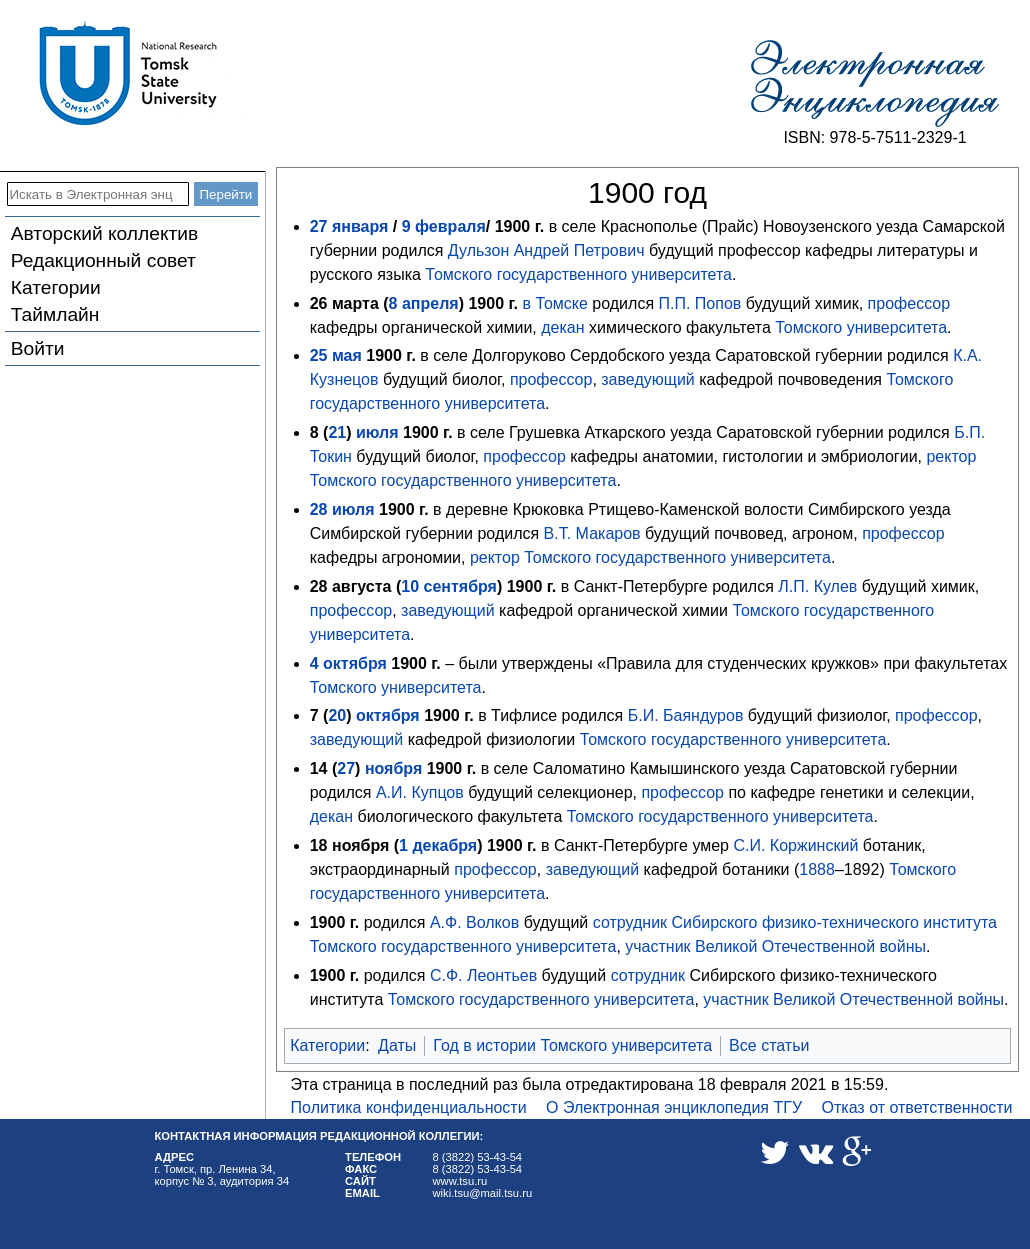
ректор (951, 456)
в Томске (554, 303)
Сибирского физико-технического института (834, 922)
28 (319, 509)
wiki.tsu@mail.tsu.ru (483, 1193)
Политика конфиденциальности (409, 1107)
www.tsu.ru (460, 1181)
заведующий (647, 379)
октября (355, 663)
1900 (486, 303)
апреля (430, 303)
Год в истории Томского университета (572, 1045)
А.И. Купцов (420, 792)
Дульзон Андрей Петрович (546, 250)
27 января (349, 226)
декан (562, 327)
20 (337, 715)
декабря (444, 845)
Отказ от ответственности (917, 1107)
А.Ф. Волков (474, 922)
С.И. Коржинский (795, 845)
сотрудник (630, 922)
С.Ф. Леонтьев (483, 975)
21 (337, 432)
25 (319, 355)
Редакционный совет (103, 260)
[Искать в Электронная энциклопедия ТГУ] (98, 194)
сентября (460, 586)
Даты (397, 1045)
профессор (909, 303)
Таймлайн (55, 314)
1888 (817, 869)
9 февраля (444, 226)
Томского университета (861, 327)
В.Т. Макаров (592, 533)
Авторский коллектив (104, 233)
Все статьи (769, 1045)
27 (346, 768)
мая (347, 355)
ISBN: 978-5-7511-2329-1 (874, 137)
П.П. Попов (700, 303)
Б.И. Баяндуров (686, 715)
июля (377, 432)
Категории (56, 287)
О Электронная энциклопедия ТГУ (674, 1107)
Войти (38, 348)
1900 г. (520, 226)
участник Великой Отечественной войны (775, 946)
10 (410, 586)
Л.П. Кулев (817, 586)
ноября (393, 768)
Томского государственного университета (578, 274)
